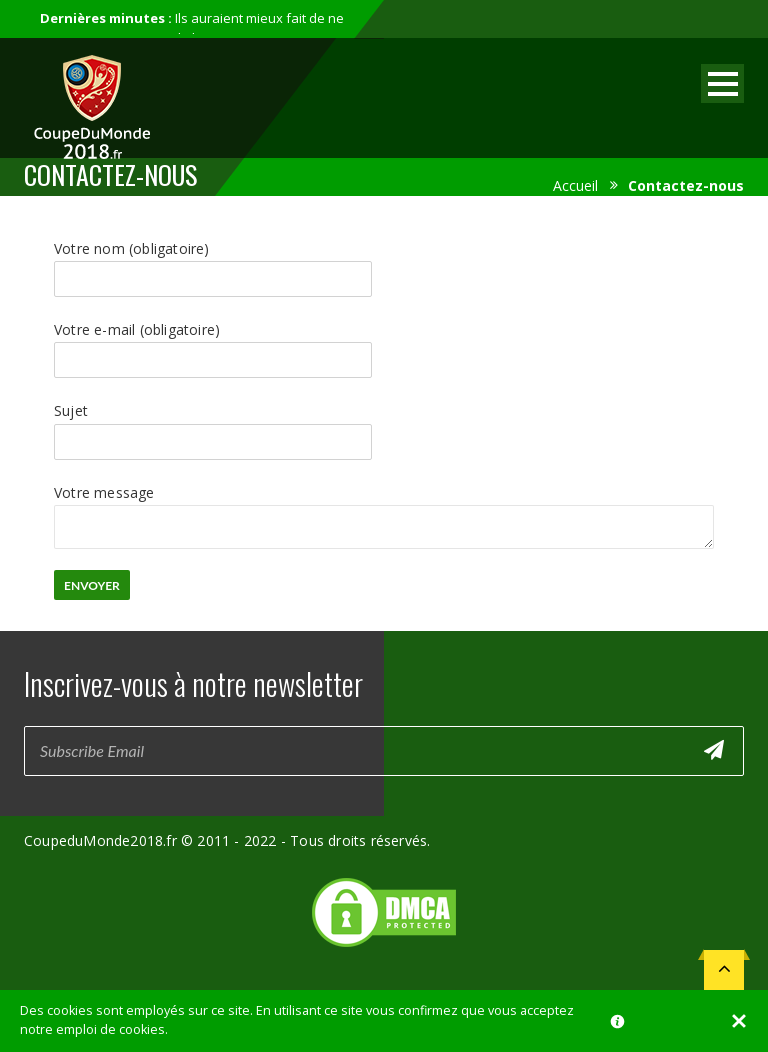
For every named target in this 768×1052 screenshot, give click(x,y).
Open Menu (722, 83)
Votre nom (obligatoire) (213, 263)
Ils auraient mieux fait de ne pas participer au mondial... (192, 28)
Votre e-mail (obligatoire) (213, 344)
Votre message (384, 505)
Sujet (213, 425)
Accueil (575, 185)
